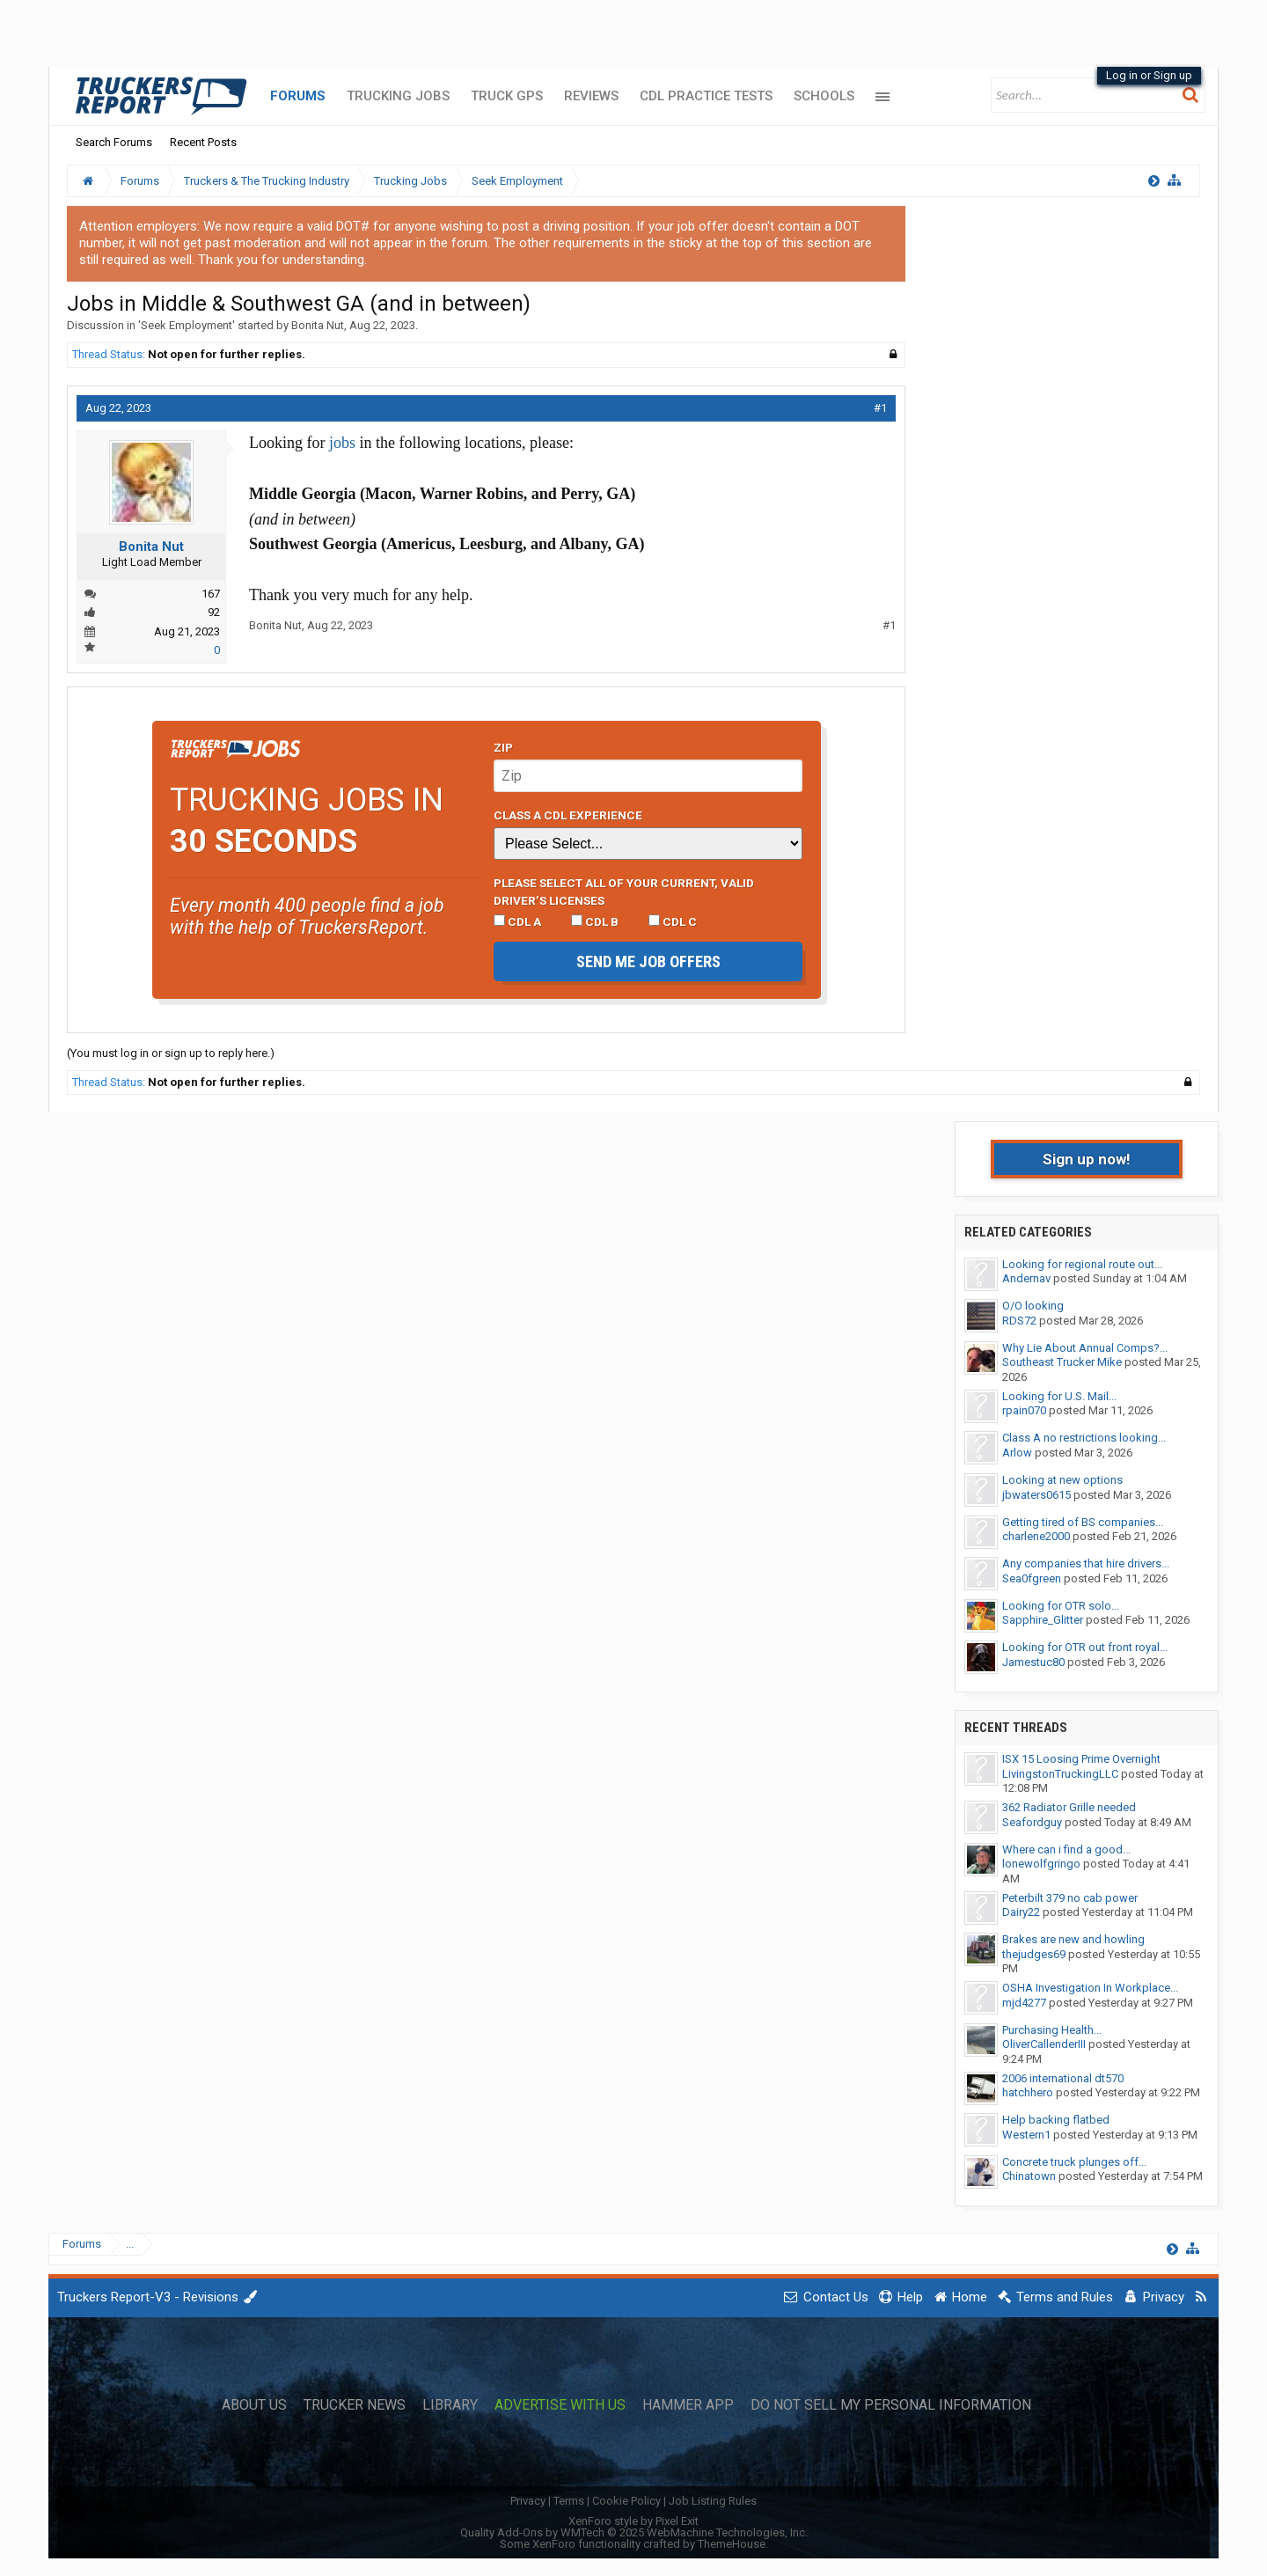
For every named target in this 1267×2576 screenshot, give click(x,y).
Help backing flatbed (1056, 2119)
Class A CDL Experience (568, 815)
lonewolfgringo (1041, 1863)
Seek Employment (186, 325)
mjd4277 (1024, 2002)
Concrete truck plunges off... (1074, 2162)
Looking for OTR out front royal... (1085, 1647)
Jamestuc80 (1033, 1662)
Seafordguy (1032, 1822)
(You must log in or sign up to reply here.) (171, 1053)
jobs (342, 442)
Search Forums (114, 142)
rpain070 (1024, 1410)
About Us (254, 2405)
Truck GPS (507, 96)
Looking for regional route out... (1082, 1264)
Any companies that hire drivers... (1085, 1563)
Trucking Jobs (398, 96)
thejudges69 (1034, 1954)
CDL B (595, 921)
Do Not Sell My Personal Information (891, 2405)
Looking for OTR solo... (1060, 1605)
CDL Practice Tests (706, 96)
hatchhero (1027, 2092)
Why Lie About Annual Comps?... (1085, 1347)
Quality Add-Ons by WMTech (634, 2532)
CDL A (517, 921)
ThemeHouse (731, 2543)
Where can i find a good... (1066, 1849)
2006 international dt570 (1063, 2078)
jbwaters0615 (1036, 1494)
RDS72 (1019, 1320)
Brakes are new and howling (1073, 1939)
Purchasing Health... (1052, 2030)
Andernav (1026, 1278)
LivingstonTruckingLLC (1060, 1773)
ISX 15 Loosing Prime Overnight (1081, 1758)
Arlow (1017, 1452)
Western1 (1026, 2134)
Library (450, 2405)
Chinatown (1029, 2176)
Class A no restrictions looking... (1084, 1437)
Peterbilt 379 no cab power (1070, 1897)
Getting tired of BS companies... (1082, 1522)
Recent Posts (203, 142)
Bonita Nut (317, 325)
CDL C (672, 921)
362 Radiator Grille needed (1069, 1807)
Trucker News (355, 2405)
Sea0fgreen (1031, 1578)
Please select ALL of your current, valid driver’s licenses (624, 891)
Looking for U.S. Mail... (1059, 1396)
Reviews (591, 96)
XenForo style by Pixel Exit (633, 2521)
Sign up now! (1087, 1159)
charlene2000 (1036, 1536)
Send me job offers (648, 961)
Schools (824, 96)
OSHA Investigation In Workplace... (1090, 1987)
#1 (880, 408)
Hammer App (688, 2405)
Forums (298, 96)
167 (210, 593)
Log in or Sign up (1149, 75)
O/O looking (1033, 1305)
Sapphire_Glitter (1042, 1619)
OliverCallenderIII (1044, 2044)
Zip (503, 747)
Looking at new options (1062, 1479)
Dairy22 (1021, 1912)
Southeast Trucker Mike (1062, 1362)
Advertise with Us (560, 2405)
